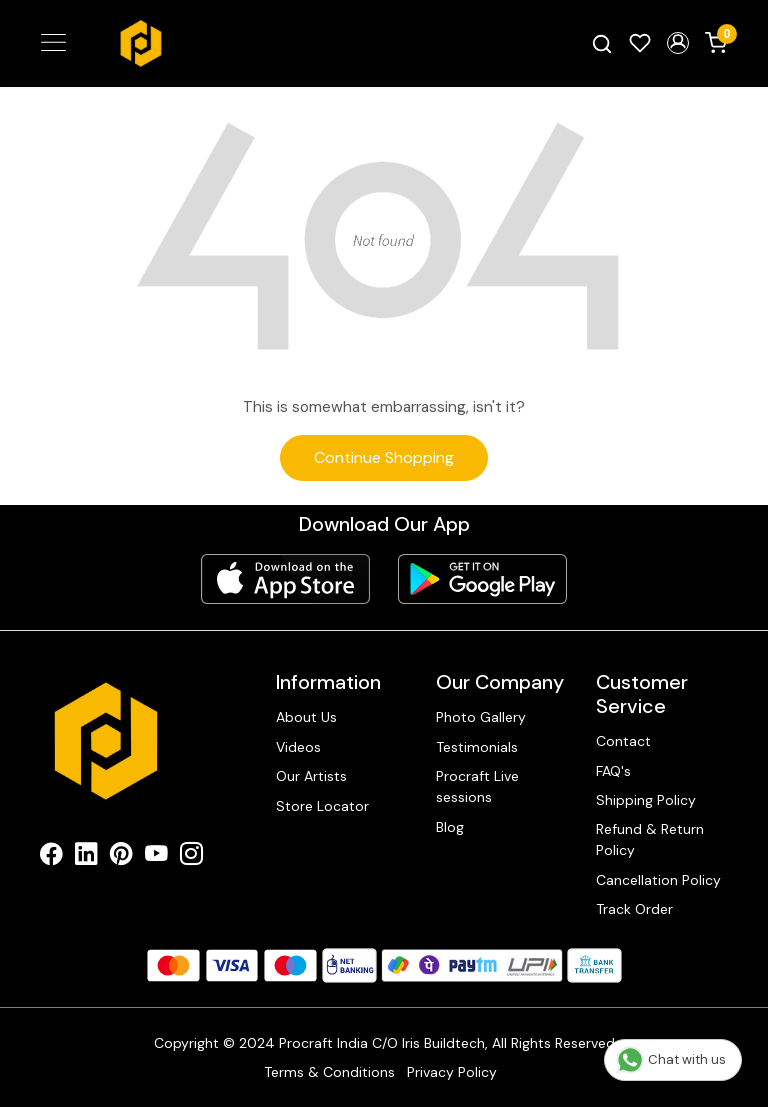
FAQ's (613, 771)
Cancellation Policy (658, 880)
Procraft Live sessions (477, 786)
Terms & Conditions (329, 1072)
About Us (306, 717)
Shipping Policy (646, 800)
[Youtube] (156, 857)
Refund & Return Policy (650, 839)
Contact (623, 741)
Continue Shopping (384, 457)
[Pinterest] (121, 857)
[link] (602, 43)
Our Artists (311, 776)
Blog (450, 827)
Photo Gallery (481, 717)
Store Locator (322, 806)
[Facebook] (51, 857)
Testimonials (477, 747)
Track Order (634, 909)
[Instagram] (191, 857)
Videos (298, 747)
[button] (678, 43)
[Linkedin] (86, 857)
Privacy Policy (452, 1072)
